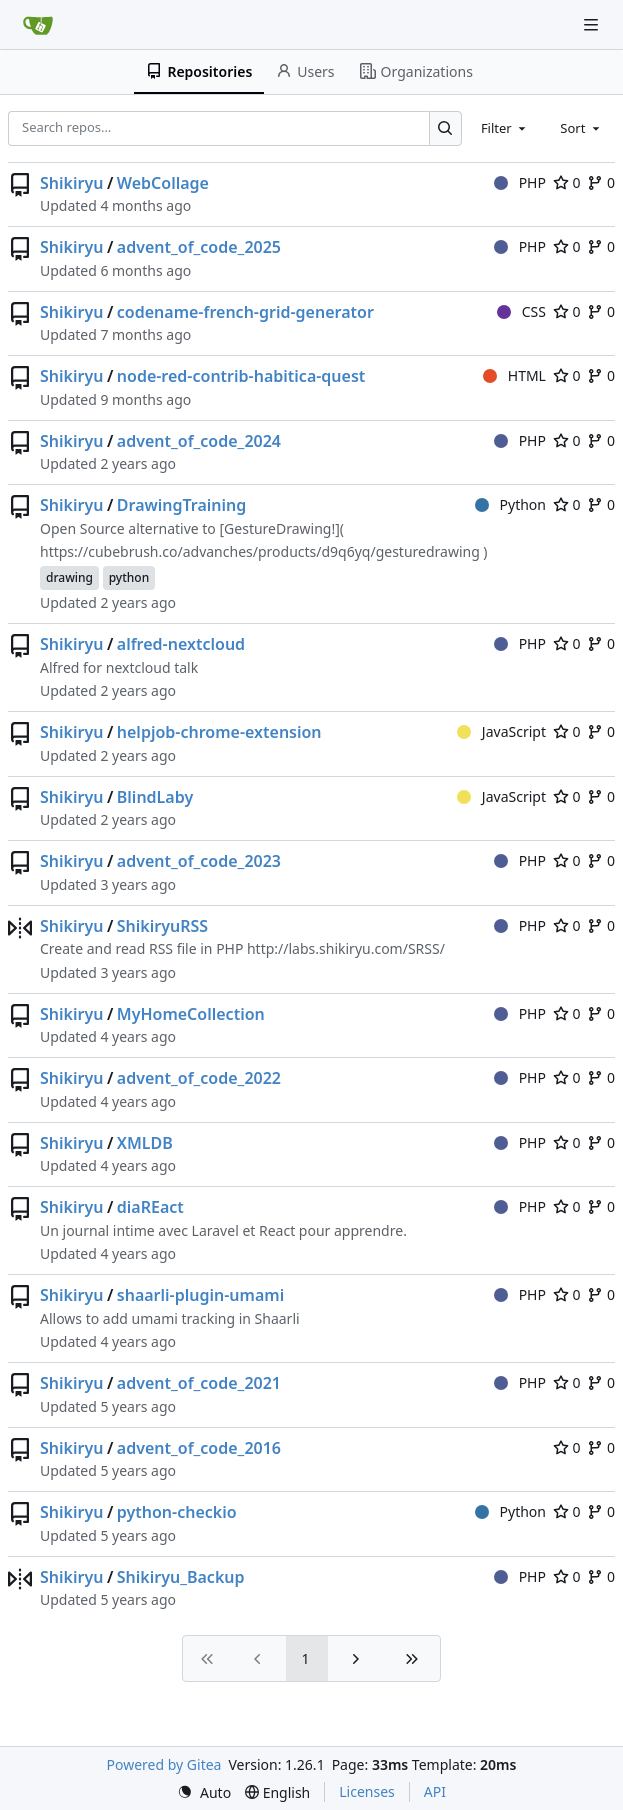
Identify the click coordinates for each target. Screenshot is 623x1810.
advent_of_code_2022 (199, 1078)
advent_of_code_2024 (199, 441)
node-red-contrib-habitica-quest (241, 376)
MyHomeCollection (191, 1014)
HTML (514, 375)
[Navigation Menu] (593, 24)
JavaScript (501, 731)
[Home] (38, 25)
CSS (521, 311)
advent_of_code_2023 (199, 861)
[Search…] (445, 128)
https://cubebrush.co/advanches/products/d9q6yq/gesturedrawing (260, 551)
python (129, 577)
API (435, 1791)
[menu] (204, 1792)
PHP (520, 182)
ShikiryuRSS (162, 926)
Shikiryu (71, 183)
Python (510, 504)
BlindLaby (155, 797)
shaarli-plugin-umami (200, 1295)
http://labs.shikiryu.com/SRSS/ (346, 948)
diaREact (150, 1207)
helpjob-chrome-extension (219, 732)
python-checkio (177, 1512)
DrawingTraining (182, 505)
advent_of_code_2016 (199, 1448)
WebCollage (163, 183)
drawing (69, 577)
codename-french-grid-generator (245, 312)
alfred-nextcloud (181, 644)
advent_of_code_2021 (199, 1383)
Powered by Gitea (164, 1764)
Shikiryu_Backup (181, 1577)
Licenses (367, 1791)
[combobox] (505, 128)
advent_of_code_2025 (199, 247)
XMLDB (145, 1143)
